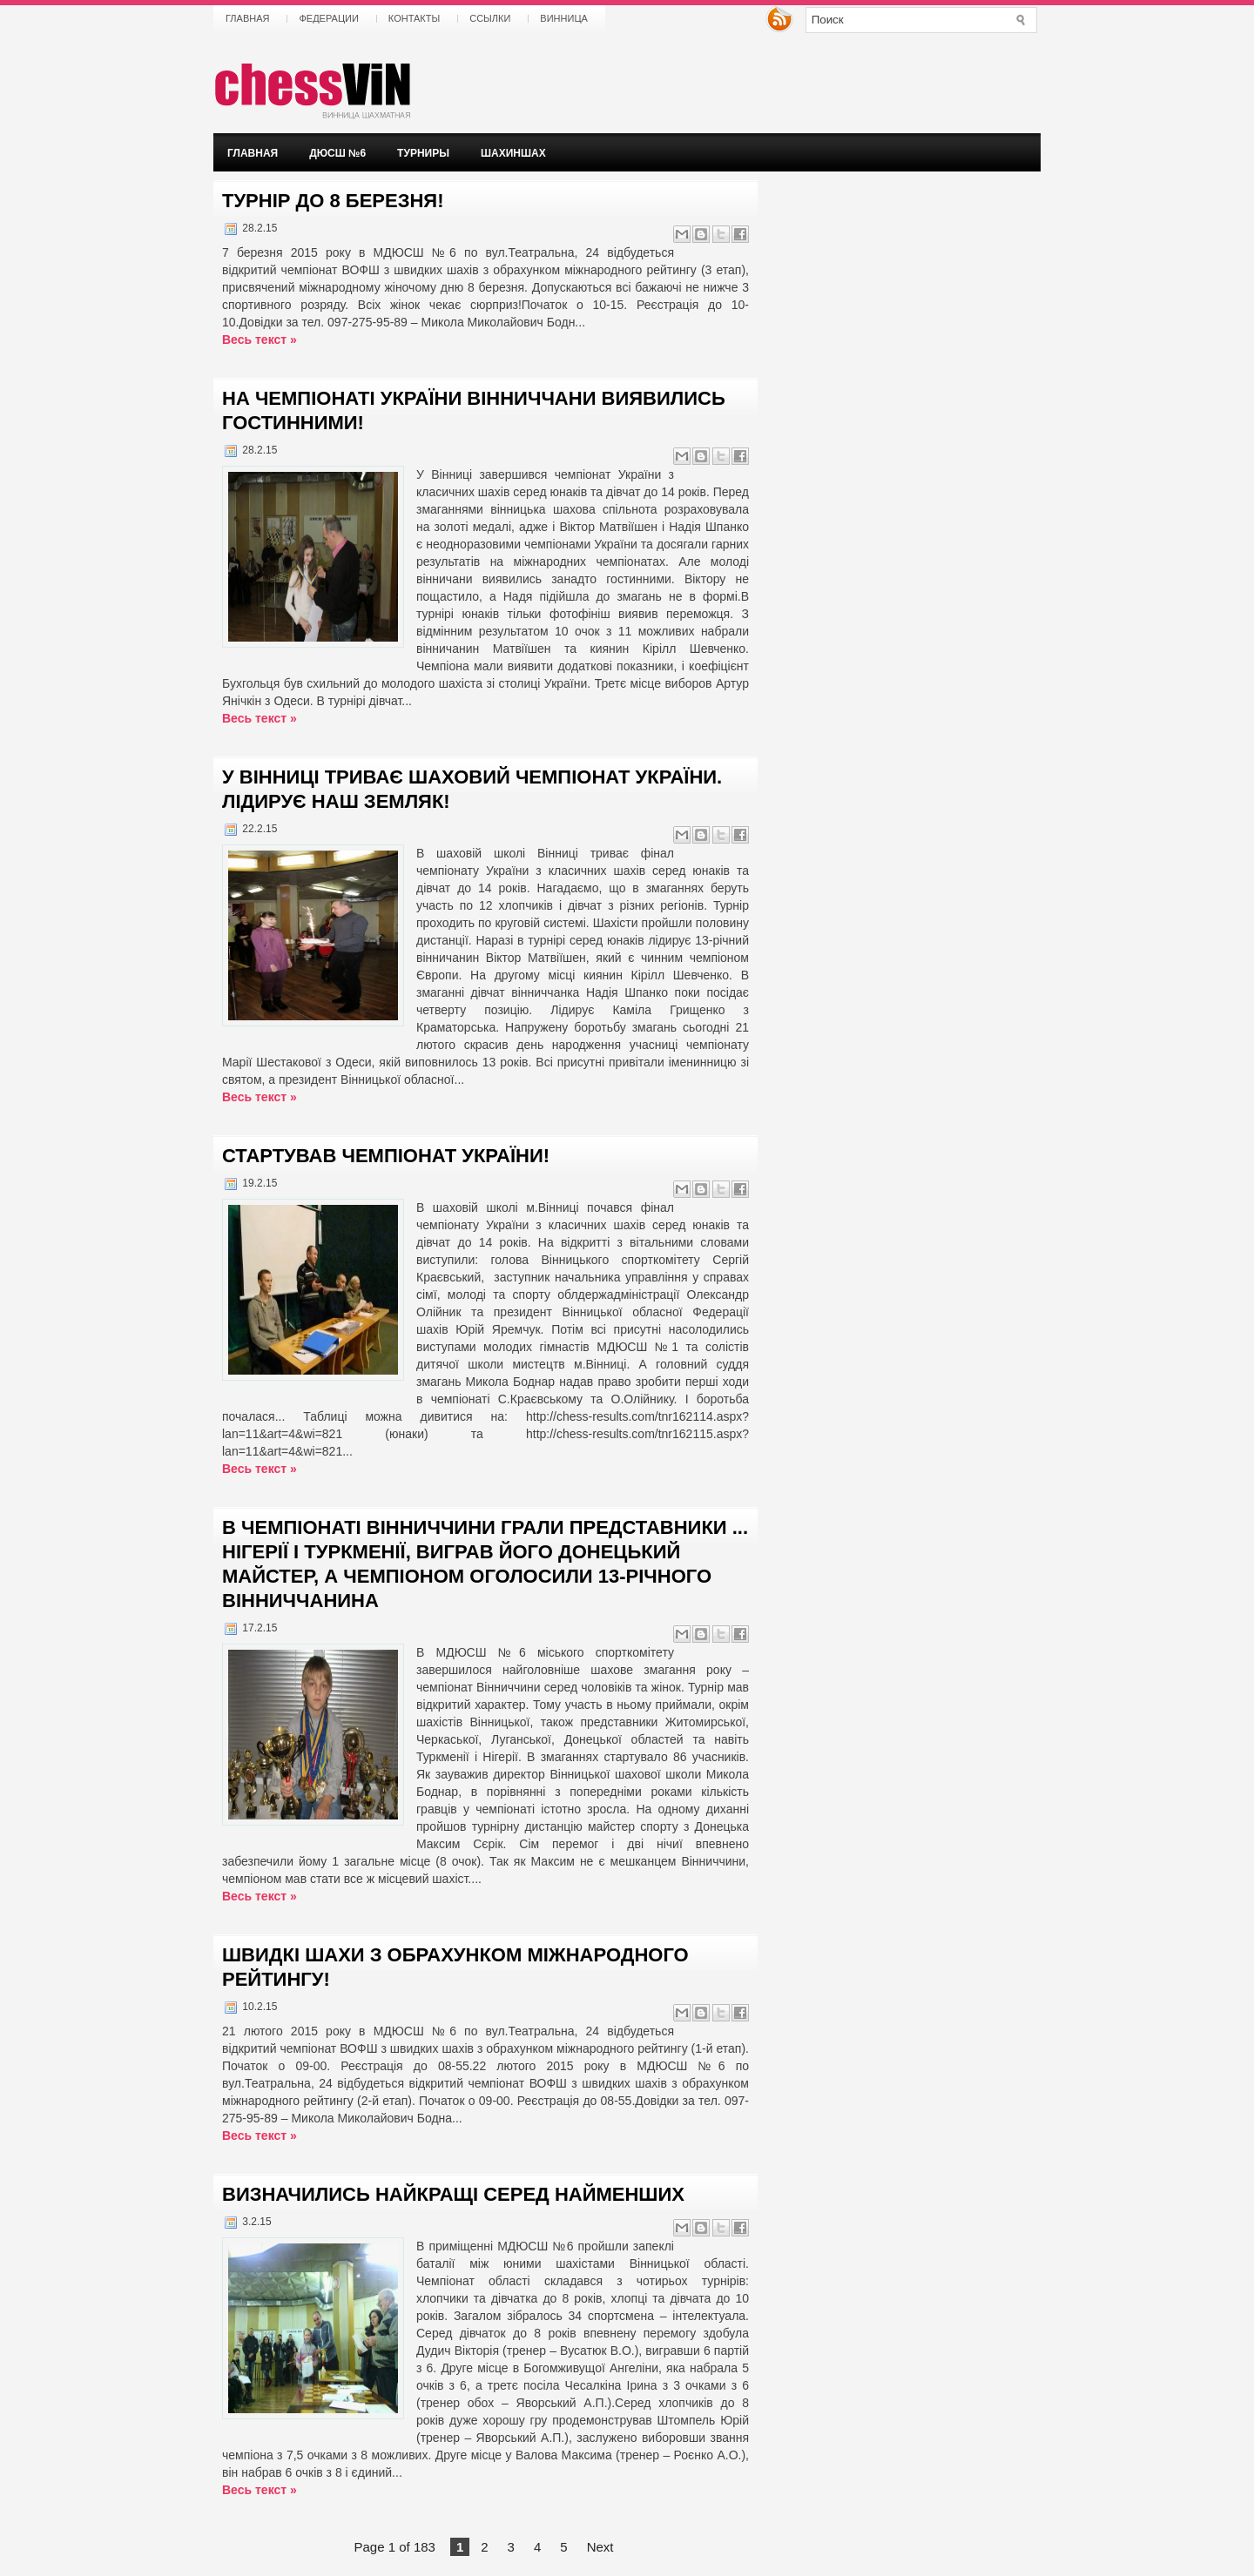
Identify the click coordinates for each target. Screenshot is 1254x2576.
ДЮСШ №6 (337, 153)
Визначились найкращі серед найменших (453, 2194)
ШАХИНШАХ (513, 153)
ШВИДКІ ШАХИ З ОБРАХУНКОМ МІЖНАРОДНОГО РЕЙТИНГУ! (455, 1967)
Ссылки (489, 18)
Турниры (423, 153)
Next (600, 2546)
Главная (247, 18)
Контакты (414, 18)
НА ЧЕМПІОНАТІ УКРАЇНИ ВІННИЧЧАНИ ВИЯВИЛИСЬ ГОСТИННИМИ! (473, 410)
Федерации (328, 18)
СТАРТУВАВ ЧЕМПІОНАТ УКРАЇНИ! (385, 1156)
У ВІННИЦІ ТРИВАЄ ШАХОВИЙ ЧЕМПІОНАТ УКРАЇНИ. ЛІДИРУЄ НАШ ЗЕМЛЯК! (472, 789)
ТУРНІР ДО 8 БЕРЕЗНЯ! (332, 201)
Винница (564, 18)
